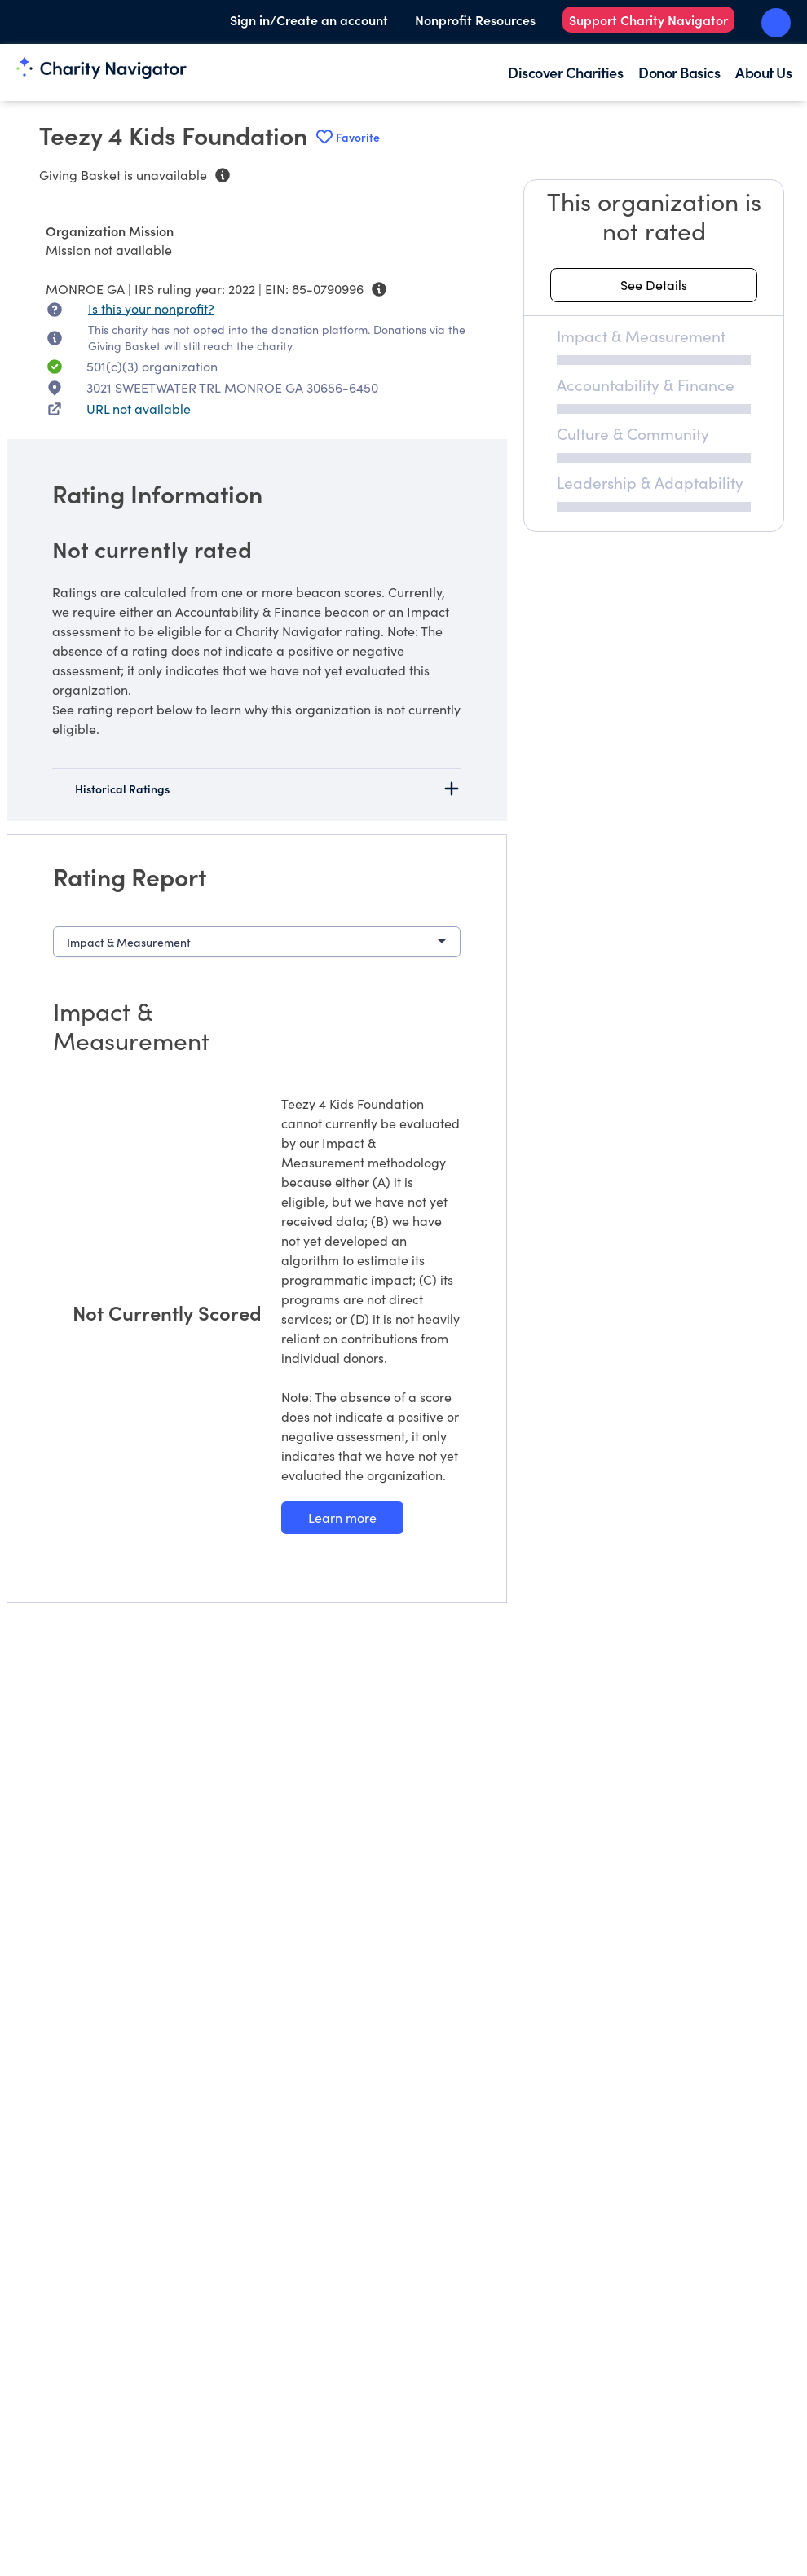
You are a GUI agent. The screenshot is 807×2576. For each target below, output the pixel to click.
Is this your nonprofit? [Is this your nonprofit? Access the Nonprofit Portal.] (151, 308)
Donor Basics (679, 72)
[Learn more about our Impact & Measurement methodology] (342, 1517)
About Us (763, 72)
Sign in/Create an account (309, 19)
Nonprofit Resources (475, 19)
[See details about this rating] (653, 285)
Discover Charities (565, 72)
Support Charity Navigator (648, 20)
